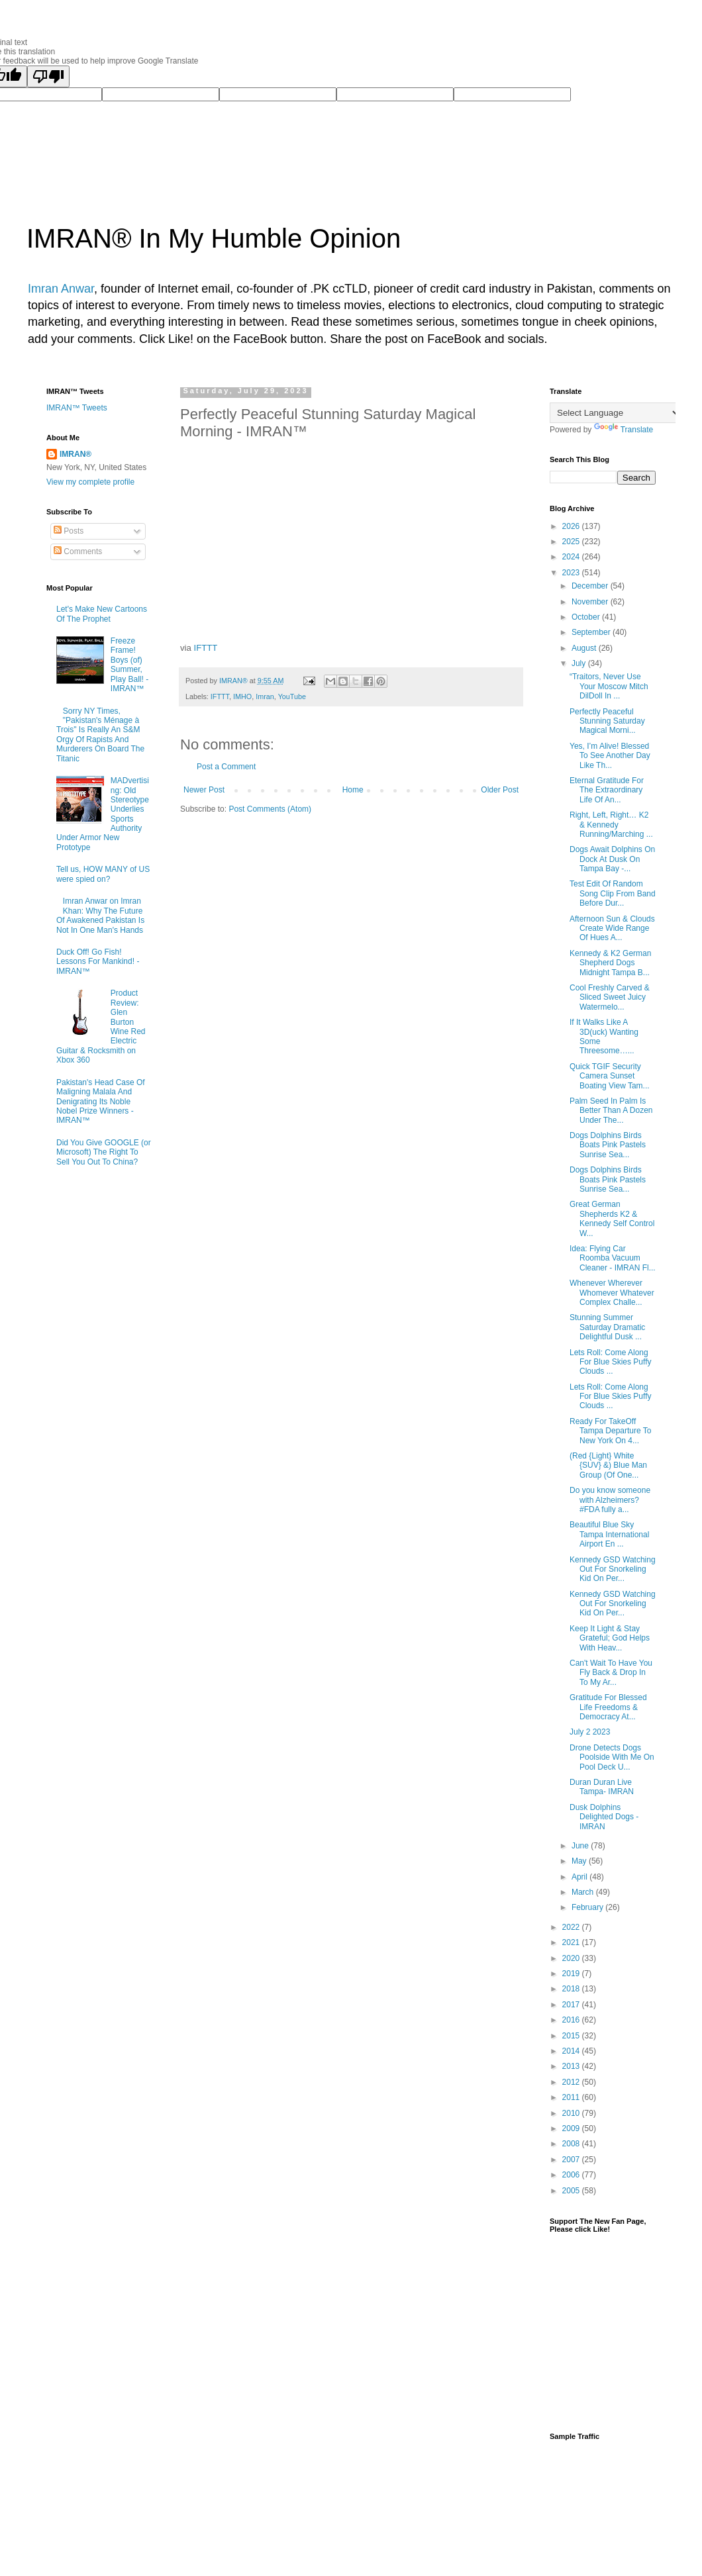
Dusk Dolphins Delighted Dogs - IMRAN (604, 1817)
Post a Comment (226, 766)
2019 (572, 1973)
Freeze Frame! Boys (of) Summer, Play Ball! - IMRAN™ (129, 664)
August (585, 648)
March (584, 1892)
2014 (572, 2051)
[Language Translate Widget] (615, 413)
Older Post (500, 789)
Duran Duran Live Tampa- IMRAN (602, 1787)
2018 (572, 1988)
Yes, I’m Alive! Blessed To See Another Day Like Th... (610, 755)
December (591, 586)
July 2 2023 (590, 1732)
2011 (572, 2097)
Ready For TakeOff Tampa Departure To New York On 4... (611, 1431)
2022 (572, 1927)
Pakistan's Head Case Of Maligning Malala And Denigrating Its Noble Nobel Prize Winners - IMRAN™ (100, 1101)
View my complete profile (90, 482)
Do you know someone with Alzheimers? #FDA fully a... (610, 1500)
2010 (572, 2113)
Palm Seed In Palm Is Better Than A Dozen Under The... (611, 1110)
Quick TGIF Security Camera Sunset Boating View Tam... (610, 1076)
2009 (572, 2128)
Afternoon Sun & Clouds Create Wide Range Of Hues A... (612, 928)
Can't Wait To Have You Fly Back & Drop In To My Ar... (611, 1672)
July (580, 663)
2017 (572, 2004)
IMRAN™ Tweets (76, 407)
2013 (572, 2066)
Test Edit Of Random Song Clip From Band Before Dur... (613, 893)
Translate (624, 429)
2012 (572, 2082)
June (581, 1845)
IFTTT (206, 648)
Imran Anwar (61, 288)
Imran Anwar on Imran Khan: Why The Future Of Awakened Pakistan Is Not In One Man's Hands (100, 915)
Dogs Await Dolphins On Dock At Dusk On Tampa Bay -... (612, 859)
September (592, 632)
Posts (68, 531)
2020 (572, 1958)
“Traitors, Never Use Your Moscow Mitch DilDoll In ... (609, 686)
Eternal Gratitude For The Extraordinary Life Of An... (607, 790)
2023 (572, 572)
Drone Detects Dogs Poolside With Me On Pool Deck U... (612, 1757)
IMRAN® (75, 454)
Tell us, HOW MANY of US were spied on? (103, 874)
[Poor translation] (48, 76)
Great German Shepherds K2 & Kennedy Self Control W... (612, 1218)
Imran (265, 696)
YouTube (292, 696)
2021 (572, 1942)
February (588, 1907)
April (580, 1877)
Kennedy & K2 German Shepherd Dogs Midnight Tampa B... (610, 963)
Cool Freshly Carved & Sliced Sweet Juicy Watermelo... (610, 997)
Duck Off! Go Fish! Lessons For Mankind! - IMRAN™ (97, 961)
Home (353, 789)
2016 (572, 2020)
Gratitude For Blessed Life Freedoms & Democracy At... (608, 1707)
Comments (78, 551)
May (580, 1861)
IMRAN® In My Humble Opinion (213, 238)
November (591, 601)
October (587, 617)
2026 (572, 526)
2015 (572, 2035)
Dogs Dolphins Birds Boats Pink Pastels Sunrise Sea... (608, 1145)
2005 (572, 2190)
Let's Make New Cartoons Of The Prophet (101, 613)
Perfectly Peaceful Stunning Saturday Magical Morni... (607, 721)
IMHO (242, 696)
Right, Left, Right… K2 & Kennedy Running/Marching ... (611, 824)
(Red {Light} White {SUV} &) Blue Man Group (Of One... (608, 1465)
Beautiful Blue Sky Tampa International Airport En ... (609, 1534)
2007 (572, 2159)
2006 (572, 2174)
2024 (572, 556)
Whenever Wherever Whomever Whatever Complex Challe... (612, 1292)
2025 (572, 541)
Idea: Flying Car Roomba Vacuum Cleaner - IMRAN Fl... (613, 1258)
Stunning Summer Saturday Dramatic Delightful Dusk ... (607, 1327)
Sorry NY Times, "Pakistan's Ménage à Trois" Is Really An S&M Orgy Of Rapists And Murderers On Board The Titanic (100, 734)
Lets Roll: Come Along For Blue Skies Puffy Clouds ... (611, 1362)
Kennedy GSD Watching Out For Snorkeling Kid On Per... (613, 1569)
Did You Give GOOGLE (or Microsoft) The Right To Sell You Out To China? (103, 1152)
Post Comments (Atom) (269, 809)
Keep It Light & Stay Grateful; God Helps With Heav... (610, 1638)
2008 (572, 2143)
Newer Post (204, 789)
